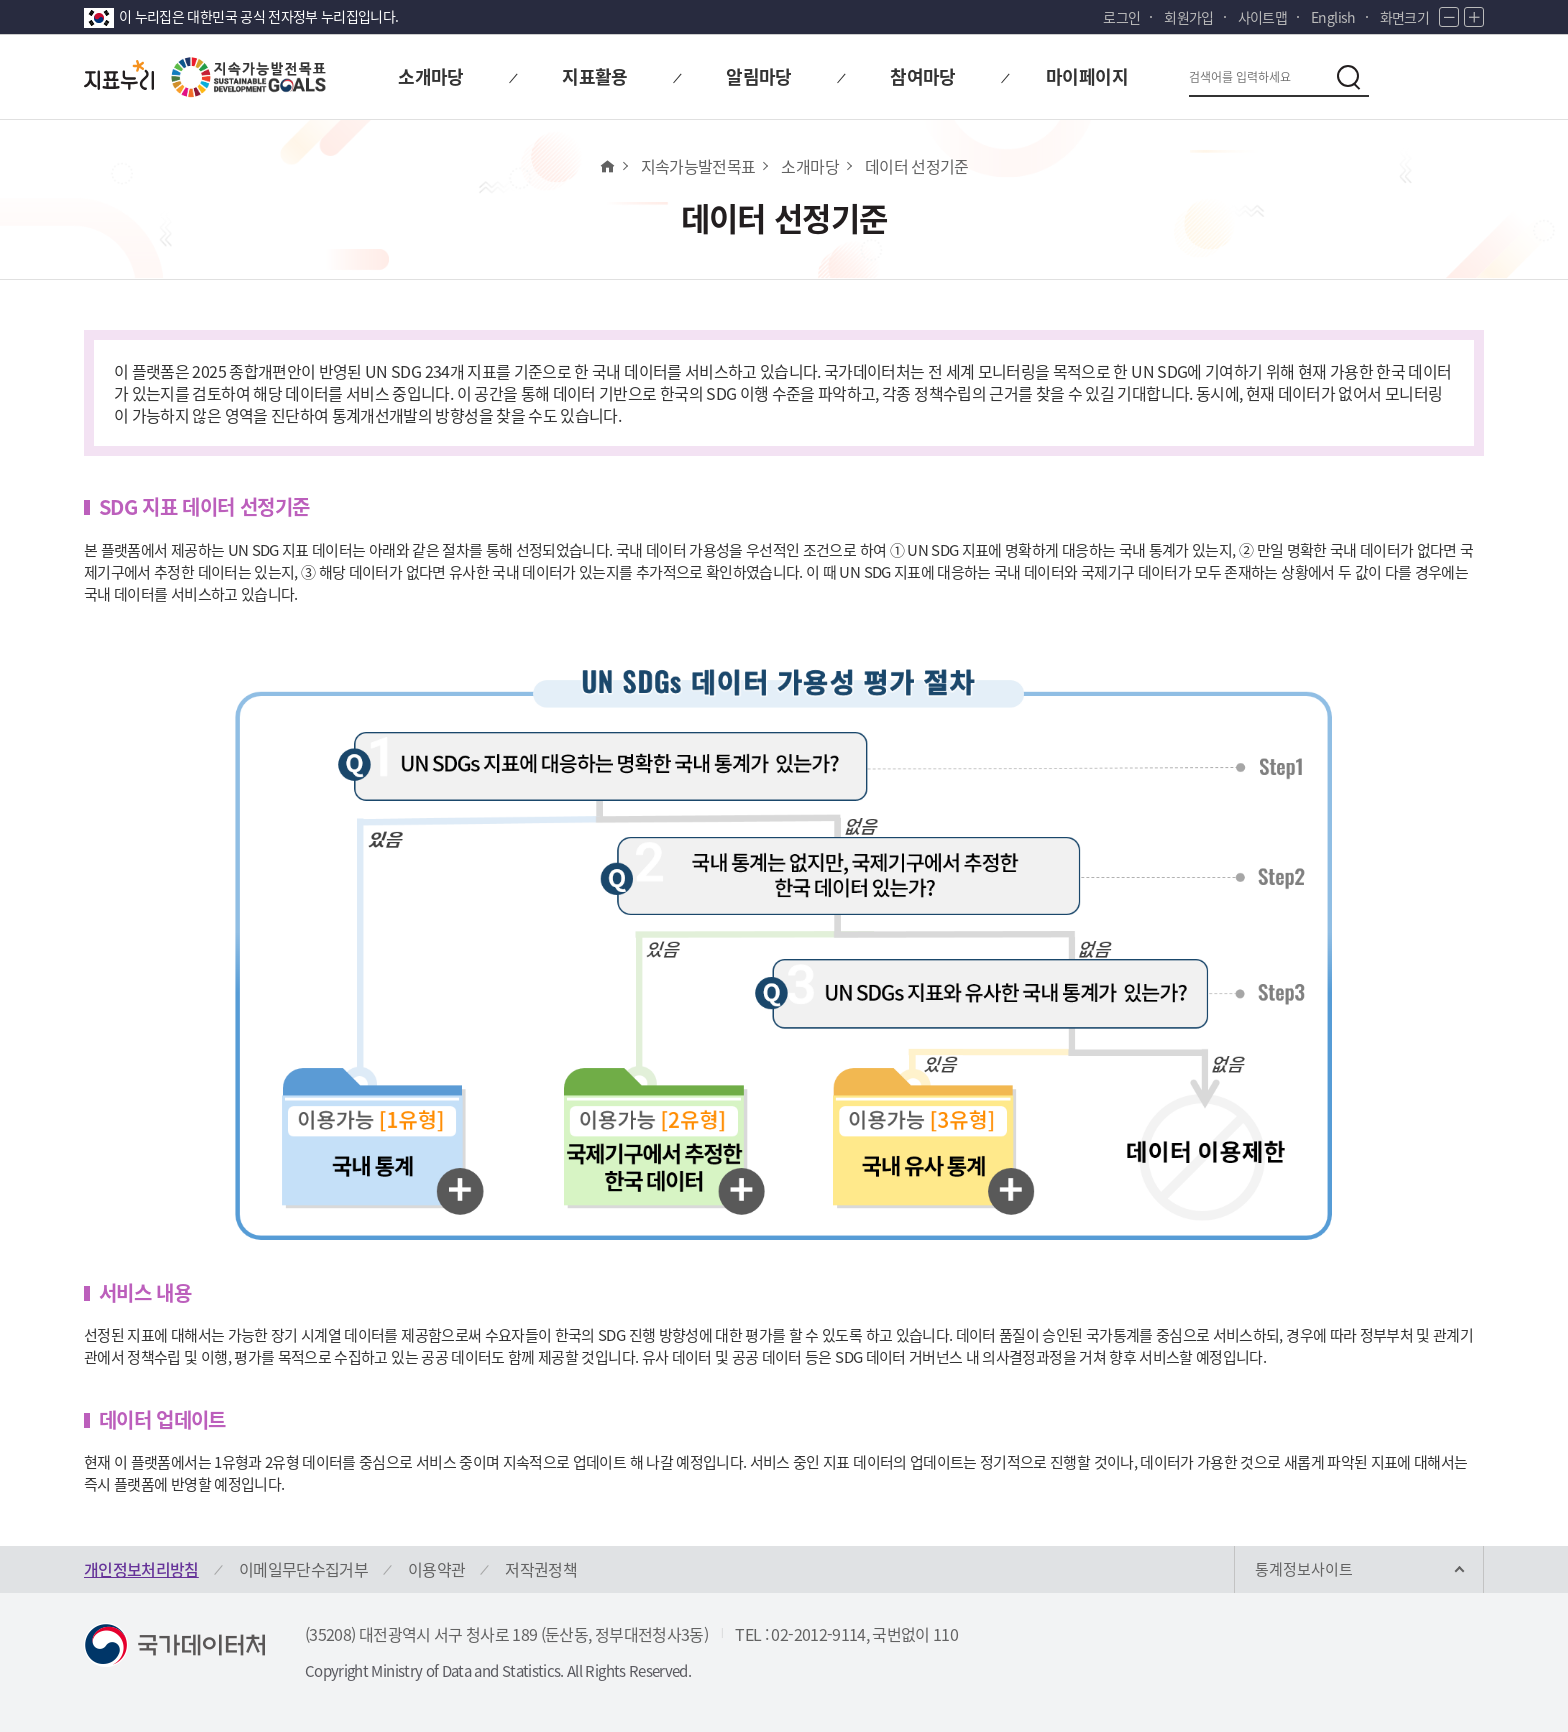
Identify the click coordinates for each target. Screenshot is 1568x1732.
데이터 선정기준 (917, 166)
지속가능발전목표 (698, 166)
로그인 (1121, 17)
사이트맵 (1262, 17)
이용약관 (436, 1569)
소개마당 (809, 166)
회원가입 (1188, 17)
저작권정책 (541, 1569)
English (1333, 17)
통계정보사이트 (1304, 1569)
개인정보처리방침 (141, 1569)
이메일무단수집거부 (303, 1569)
